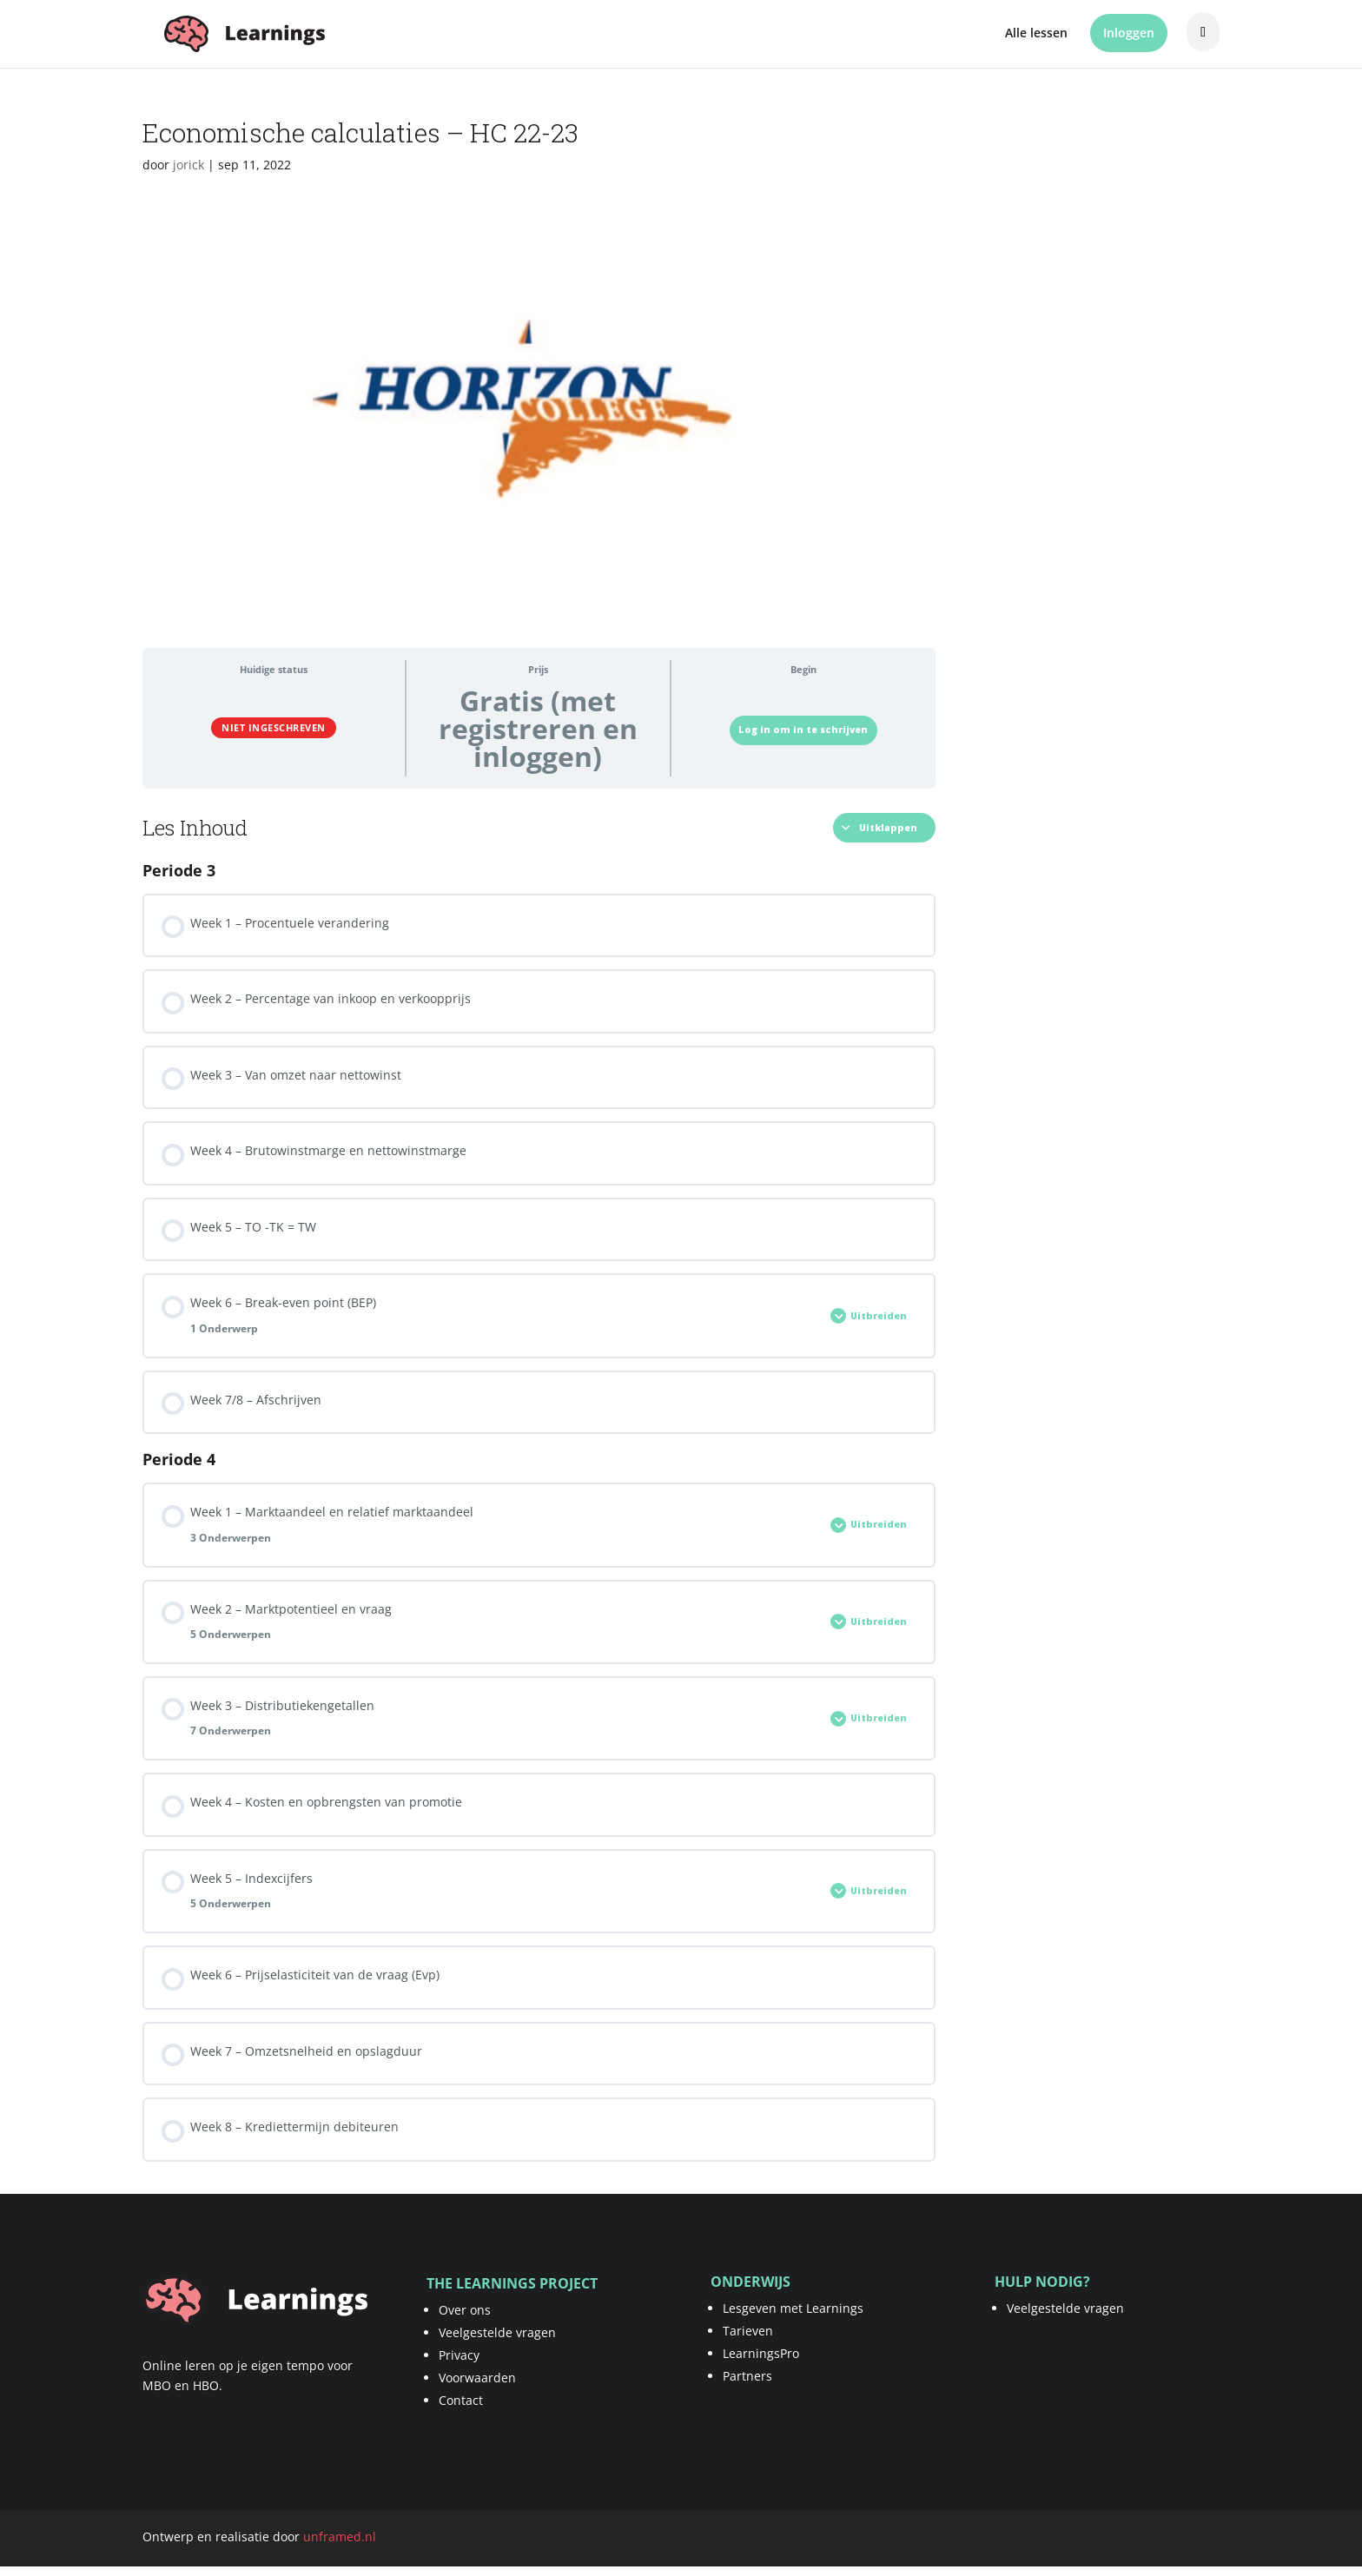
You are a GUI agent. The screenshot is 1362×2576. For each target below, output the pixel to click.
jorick (188, 164)
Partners (747, 2376)
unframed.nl (339, 2536)
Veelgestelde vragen (497, 2332)
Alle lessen (1036, 34)
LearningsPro (761, 2353)
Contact (461, 2400)
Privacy (459, 2355)
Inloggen (1128, 32)
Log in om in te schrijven (803, 729)
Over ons (465, 2310)
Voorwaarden (477, 2377)
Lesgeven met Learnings (793, 2308)
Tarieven (748, 2330)
